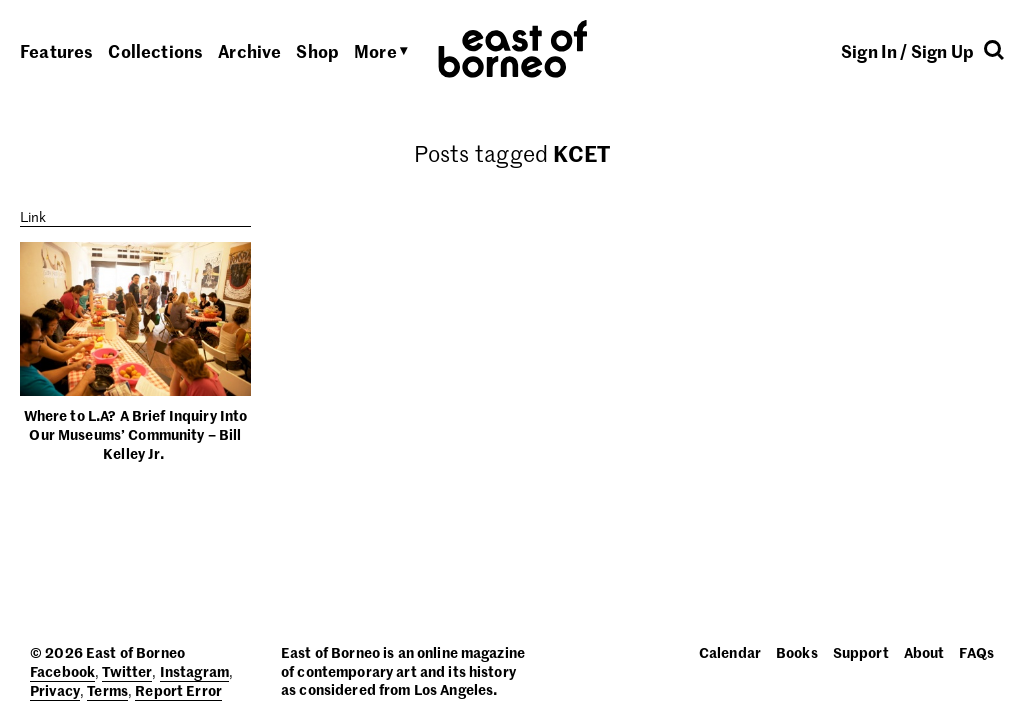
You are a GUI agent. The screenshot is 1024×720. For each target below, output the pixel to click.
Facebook (62, 671)
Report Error (178, 690)
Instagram (194, 671)
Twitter (127, 671)
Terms (107, 690)
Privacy (55, 690)
